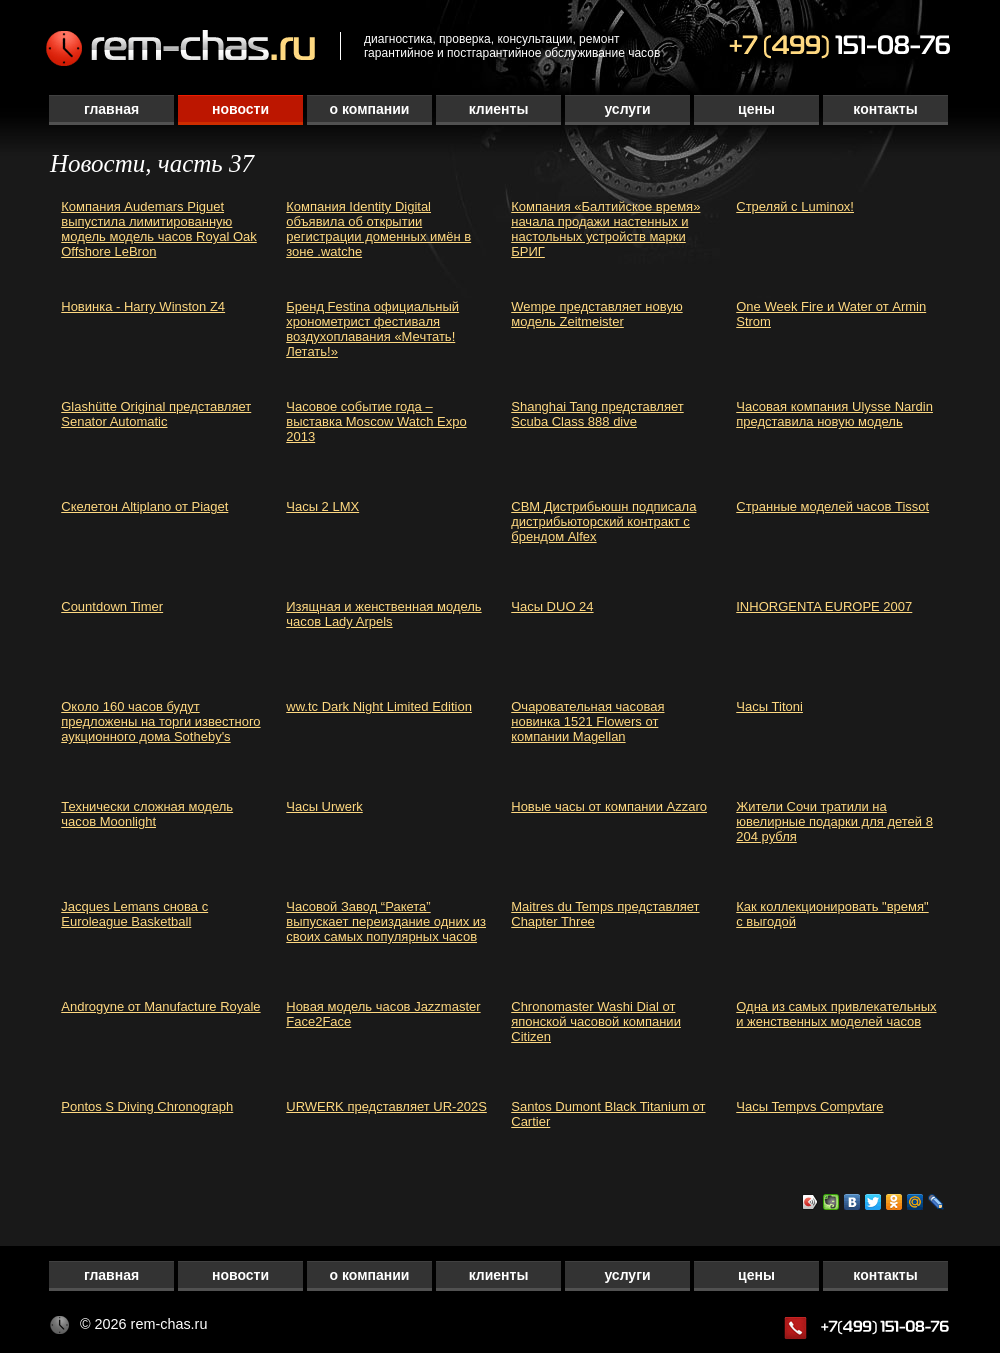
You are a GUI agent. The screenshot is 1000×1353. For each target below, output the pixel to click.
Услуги (627, 109)
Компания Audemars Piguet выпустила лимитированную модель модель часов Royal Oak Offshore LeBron (159, 229)
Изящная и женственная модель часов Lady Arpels (383, 614)
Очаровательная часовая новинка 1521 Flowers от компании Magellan (587, 721)
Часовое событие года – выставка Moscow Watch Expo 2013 (376, 421)
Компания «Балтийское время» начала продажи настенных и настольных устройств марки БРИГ (605, 229)
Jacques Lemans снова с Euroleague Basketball (134, 914)
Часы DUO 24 (552, 606)
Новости (240, 109)
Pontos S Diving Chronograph (147, 1106)
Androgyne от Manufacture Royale (160, 1006)
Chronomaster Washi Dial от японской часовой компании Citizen (596, 1021)
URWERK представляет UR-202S (386, 1106)
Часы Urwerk (324, 806)
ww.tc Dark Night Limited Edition (379, 706)
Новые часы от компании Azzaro (609, 806)
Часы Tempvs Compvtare (809, 1106)
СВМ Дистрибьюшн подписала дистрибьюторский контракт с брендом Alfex (603, 521)
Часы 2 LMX (322, 506)
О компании (370, 109)
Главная (111, 109)
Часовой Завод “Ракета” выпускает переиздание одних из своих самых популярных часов (386, 921)
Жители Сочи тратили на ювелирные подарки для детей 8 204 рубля (834, 821)
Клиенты (499, 109)
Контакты (885, 109)
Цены (756, 109)
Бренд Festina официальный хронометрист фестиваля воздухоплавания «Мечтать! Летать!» (372, 329)
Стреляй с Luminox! (795, 206)
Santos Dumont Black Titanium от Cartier (608, 1114)
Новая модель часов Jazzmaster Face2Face (383, 1014)
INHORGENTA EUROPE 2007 (824, 606)
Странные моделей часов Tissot (832, 506)
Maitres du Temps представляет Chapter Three (605, 914)
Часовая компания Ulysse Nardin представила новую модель (834, 414)
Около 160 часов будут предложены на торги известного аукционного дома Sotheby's (160, 721)
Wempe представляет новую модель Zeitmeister (596, 314)
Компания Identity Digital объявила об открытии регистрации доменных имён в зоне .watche (378, 229)
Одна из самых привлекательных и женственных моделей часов (836, 1014)
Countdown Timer (112, 606)
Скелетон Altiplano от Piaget (144, 506)
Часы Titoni (769, 706)
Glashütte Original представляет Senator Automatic (156, 414)
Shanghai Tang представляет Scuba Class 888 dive (597, 414)
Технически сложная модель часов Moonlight (147, 814)
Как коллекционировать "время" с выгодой (832, 914)
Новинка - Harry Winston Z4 (143, 306)
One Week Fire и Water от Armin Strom (831, 314)
